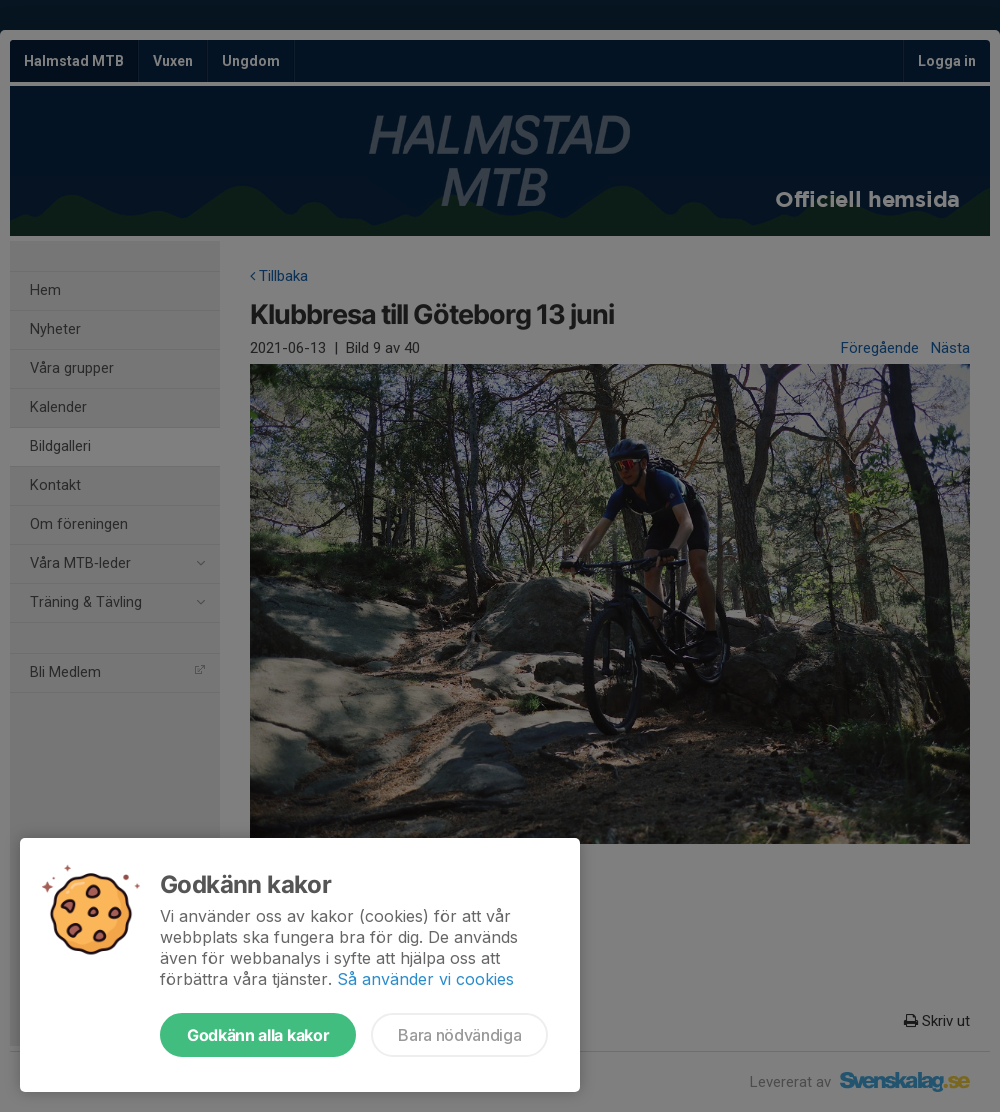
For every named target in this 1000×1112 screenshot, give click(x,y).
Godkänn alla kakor (258, 1035)
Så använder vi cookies (425, 979)
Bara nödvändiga (459, 1035)
